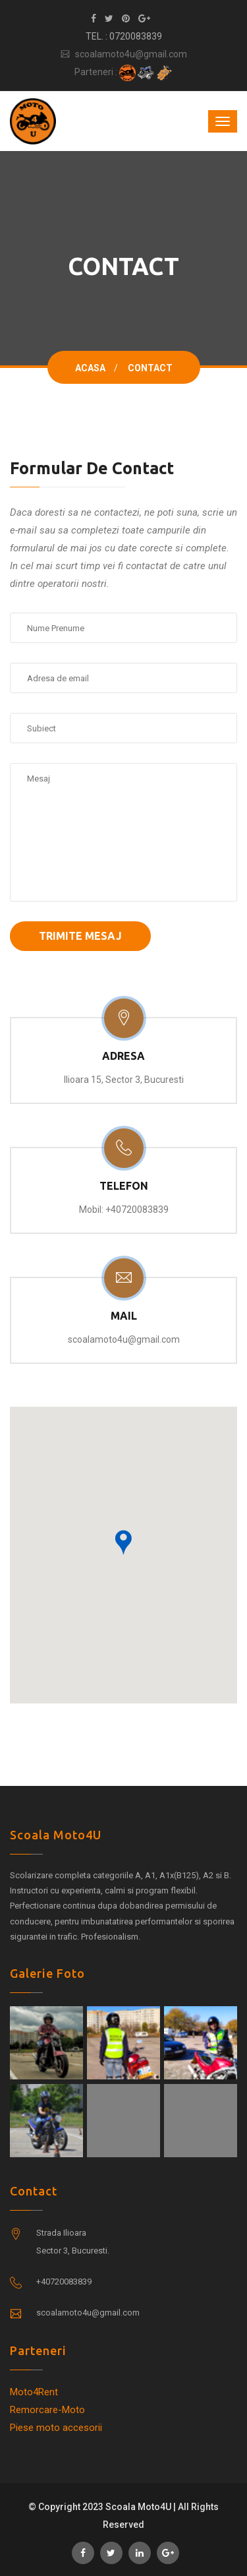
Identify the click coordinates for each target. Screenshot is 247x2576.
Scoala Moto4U (55, 1834)
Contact (33, 2190)
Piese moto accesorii (56, 2428)
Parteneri (38, 2350)
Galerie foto (47, 1973)
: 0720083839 (133, 36)
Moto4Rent (34, 2392)
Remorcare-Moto (47, 2410)
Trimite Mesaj (80, 936)
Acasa (90, 368)
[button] (123, 1542)
